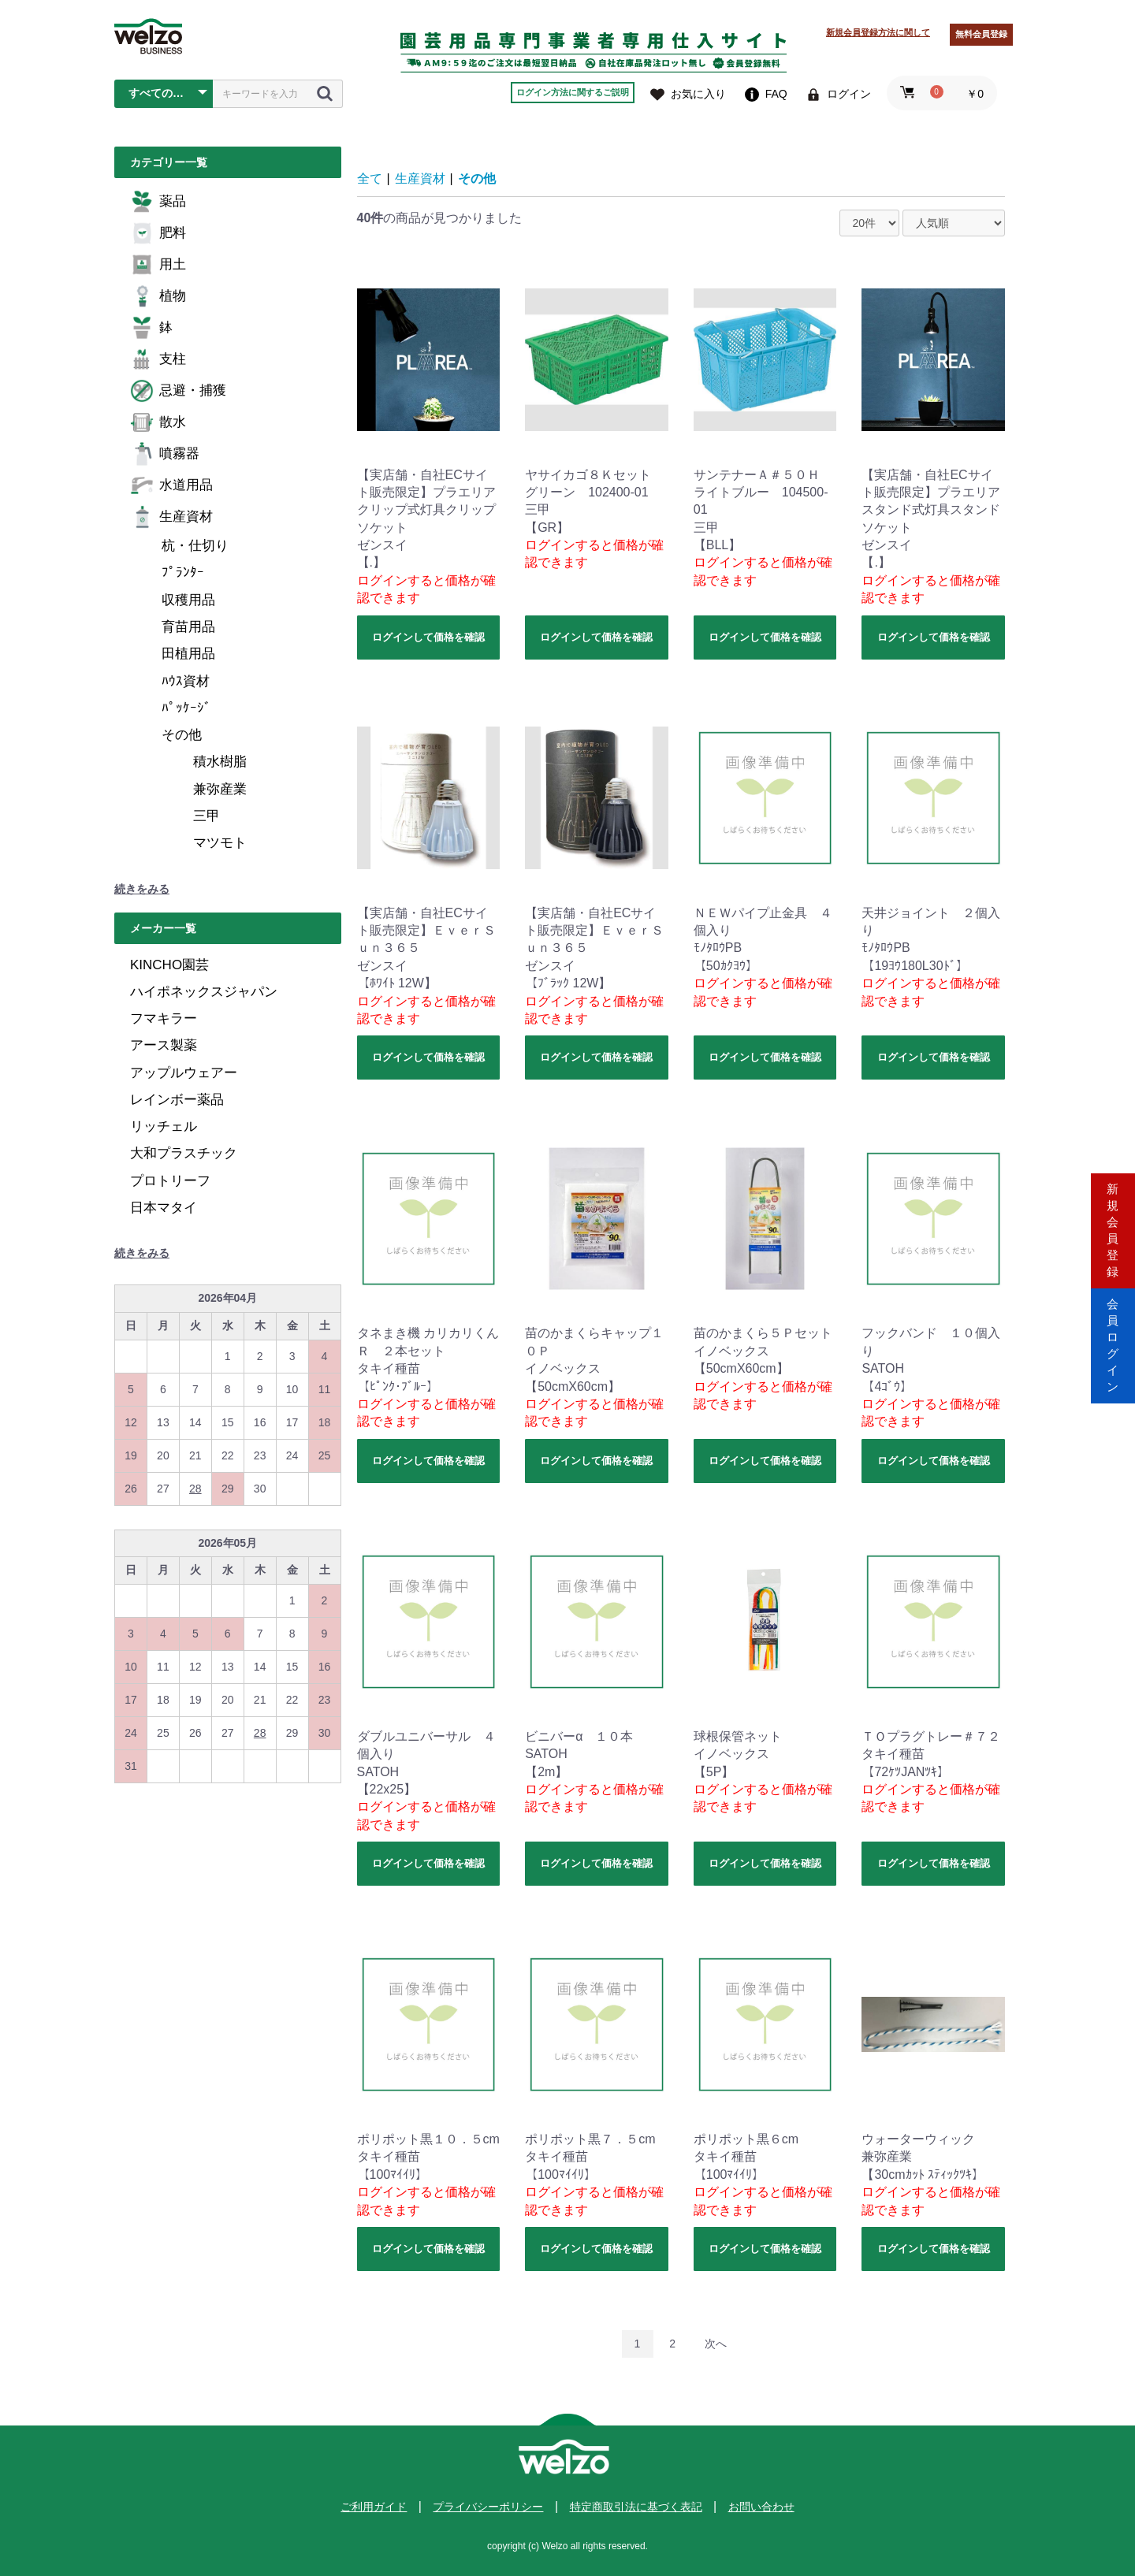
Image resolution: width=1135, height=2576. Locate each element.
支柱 (158, 359)
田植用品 (188, 653)
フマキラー (163, 1018)
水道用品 (171, 485)
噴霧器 (164, 454)
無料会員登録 (981, 34)
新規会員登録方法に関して (878, 32)
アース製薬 (163, 1045)
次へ (716, 2343)
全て (369, 178)
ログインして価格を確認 (428, 637)
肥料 (158, 233)
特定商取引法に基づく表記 (636, 2506)
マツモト (220, 842)
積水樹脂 (220, 761)
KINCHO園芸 (169, 964)
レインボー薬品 (177, 1099)
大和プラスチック (183, 1153)
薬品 (158, 202)
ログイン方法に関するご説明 (572, 92)
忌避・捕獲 (178, 391)
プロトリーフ (170, 1180)
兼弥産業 (220, 789)
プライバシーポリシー (488, 2506)
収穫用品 (188, 600)
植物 (158, 296)
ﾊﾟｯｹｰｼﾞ (186, 708)
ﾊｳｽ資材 (186, 681)
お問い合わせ (761, 2506)
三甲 (206, 815)
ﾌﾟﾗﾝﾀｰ (183, 572)
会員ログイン (1113, 1355)
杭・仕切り (195, 545)
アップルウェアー (183, 1072)
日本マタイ (163, 1207)
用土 (158, 265)
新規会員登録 (1113, 1221)
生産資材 (171, 517)
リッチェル (163, 1126)
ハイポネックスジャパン (203, 991)
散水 (158, 422)
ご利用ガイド (373, 2506)
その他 (182, 734)
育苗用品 (188, 626)
